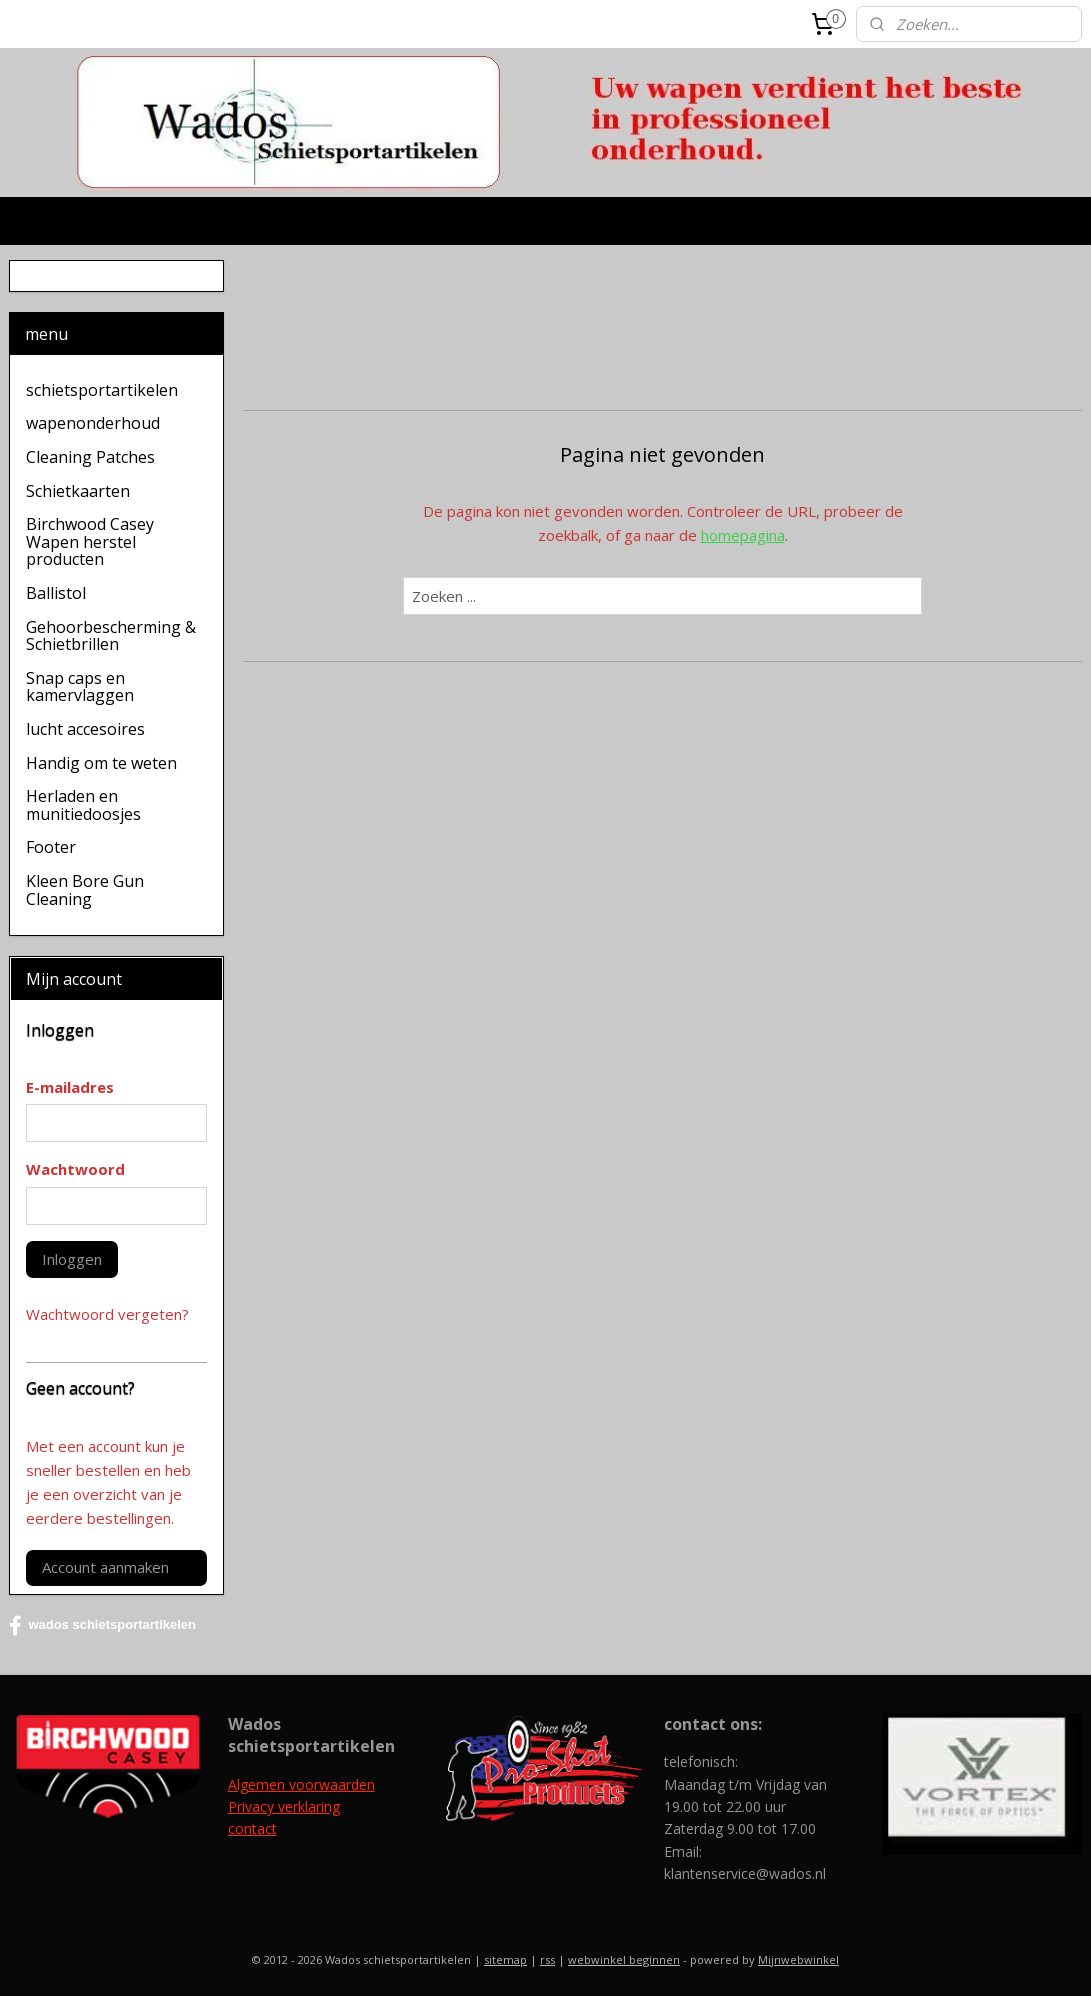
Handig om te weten (101, 763)
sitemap (505, 1959)
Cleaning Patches (90, 457)
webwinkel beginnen (624, 1959)
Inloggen (72, 1259)
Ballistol (56, 593)
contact (252, 1828)
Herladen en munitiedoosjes (83, 805)
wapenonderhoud (93, 423)
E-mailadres (70, 1087)
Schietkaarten (78, 491)
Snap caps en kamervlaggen (80, 687)
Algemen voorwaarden (301, 1784)
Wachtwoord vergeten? (107, 1314)
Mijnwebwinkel (798, 1959)
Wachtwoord (75, 1169)
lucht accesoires (85, 729)
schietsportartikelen (102, 390)
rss (547, 1959)
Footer (51, 847)
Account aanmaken (105, 1567)
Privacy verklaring (284, 1806)
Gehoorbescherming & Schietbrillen (111, 636)
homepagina (742, 535)
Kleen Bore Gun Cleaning (85, 890)
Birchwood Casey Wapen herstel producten (90, 541)
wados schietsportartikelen (102, 1626)
